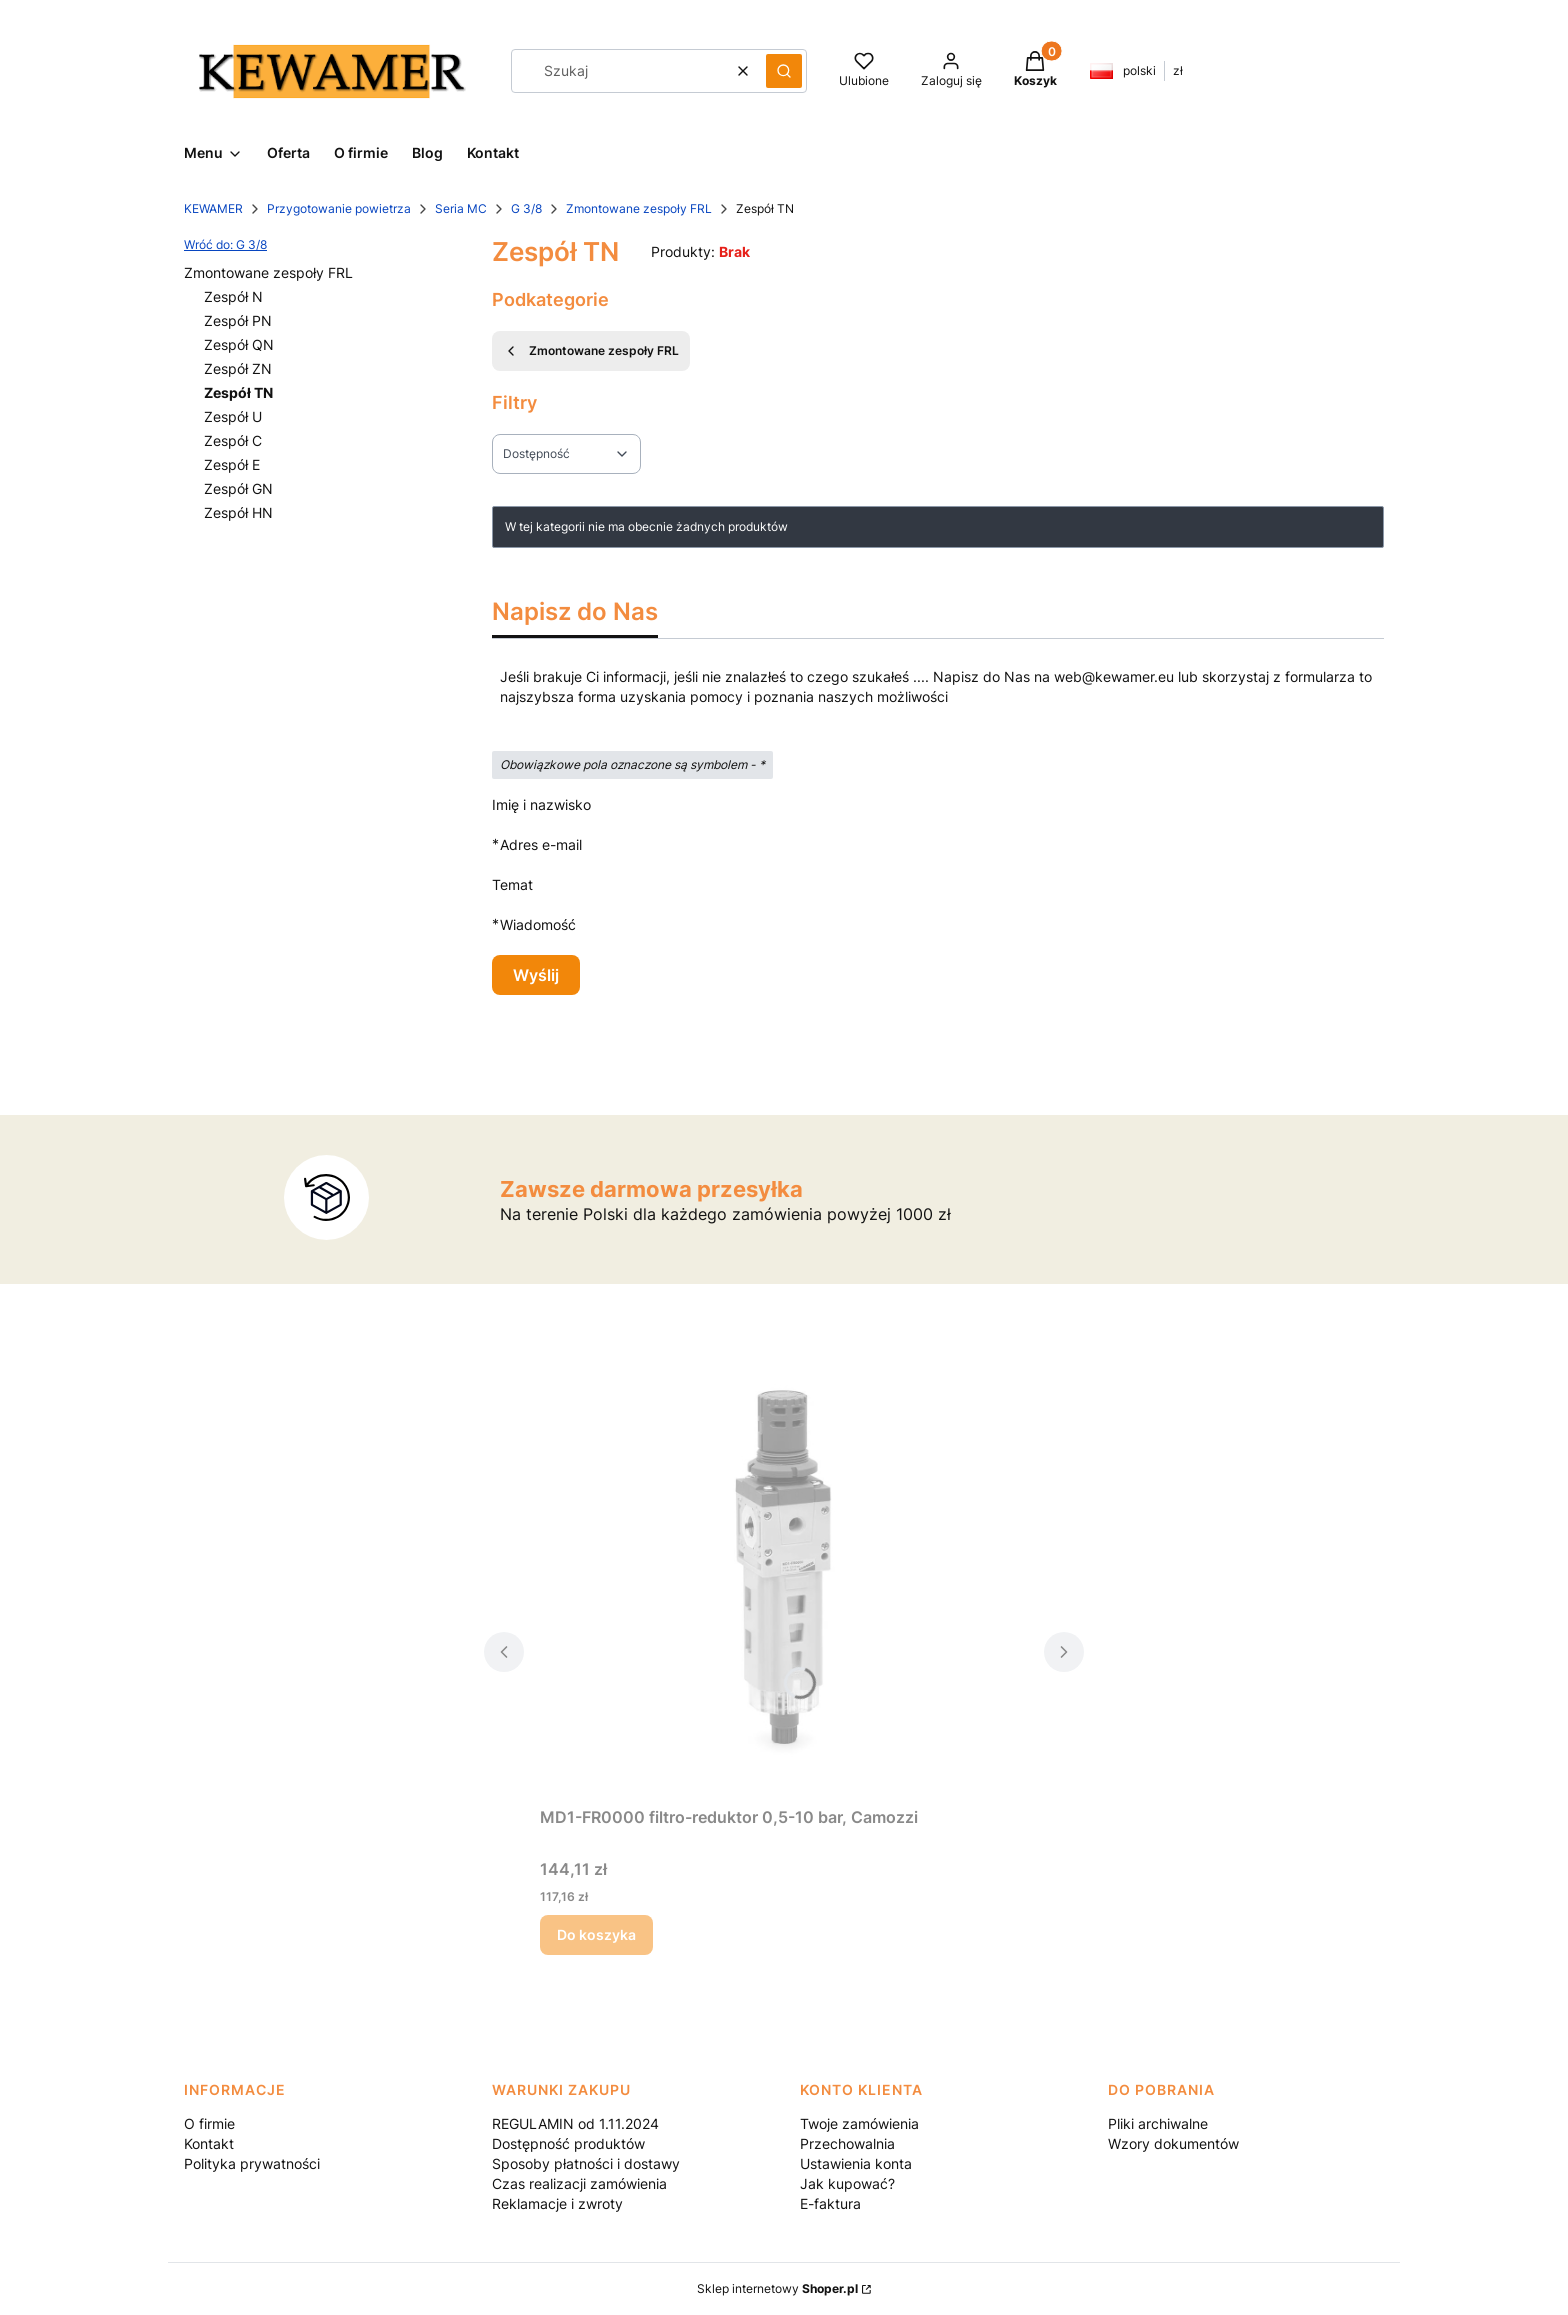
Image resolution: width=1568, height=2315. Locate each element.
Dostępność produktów (568, 2143)
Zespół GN (238, 488)
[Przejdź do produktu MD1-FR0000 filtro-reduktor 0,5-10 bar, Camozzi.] (784, 1573)
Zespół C (233, 440)
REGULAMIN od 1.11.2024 (575, 2123)
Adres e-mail (541, 844)
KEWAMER (213, 208)
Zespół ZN (238, 368)
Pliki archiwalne (1158, 2123)
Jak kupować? (847, 2183)
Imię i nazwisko (541, 804)
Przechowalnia (847, 2143)
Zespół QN (239, 344)
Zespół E (232, 464)
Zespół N (233, 296)
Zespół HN (238, 512)
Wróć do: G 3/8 (225, 244)
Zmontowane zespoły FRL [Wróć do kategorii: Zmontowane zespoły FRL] (591, 351)
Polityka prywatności (252, 2163)
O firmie (209, 2123)
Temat (512, 884)
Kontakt (209, 2143)
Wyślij (536, 975)
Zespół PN (238, 320)
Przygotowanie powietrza (339, 208)
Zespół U (233, 416)
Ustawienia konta (856, 2163)
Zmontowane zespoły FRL (639, 208)
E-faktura (830, 2203)
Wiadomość (538, 924)
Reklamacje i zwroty (557, 2203)
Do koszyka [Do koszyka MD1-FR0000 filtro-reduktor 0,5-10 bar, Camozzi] (596, 1934)
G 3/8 (526, 208)
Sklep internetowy (777, 2288)
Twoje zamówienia (859, 2123)
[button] (784, 71)
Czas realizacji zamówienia (579, 2183)
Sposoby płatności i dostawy (586, 2163)
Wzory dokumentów (1173, 2143)
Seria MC (461, 208)
